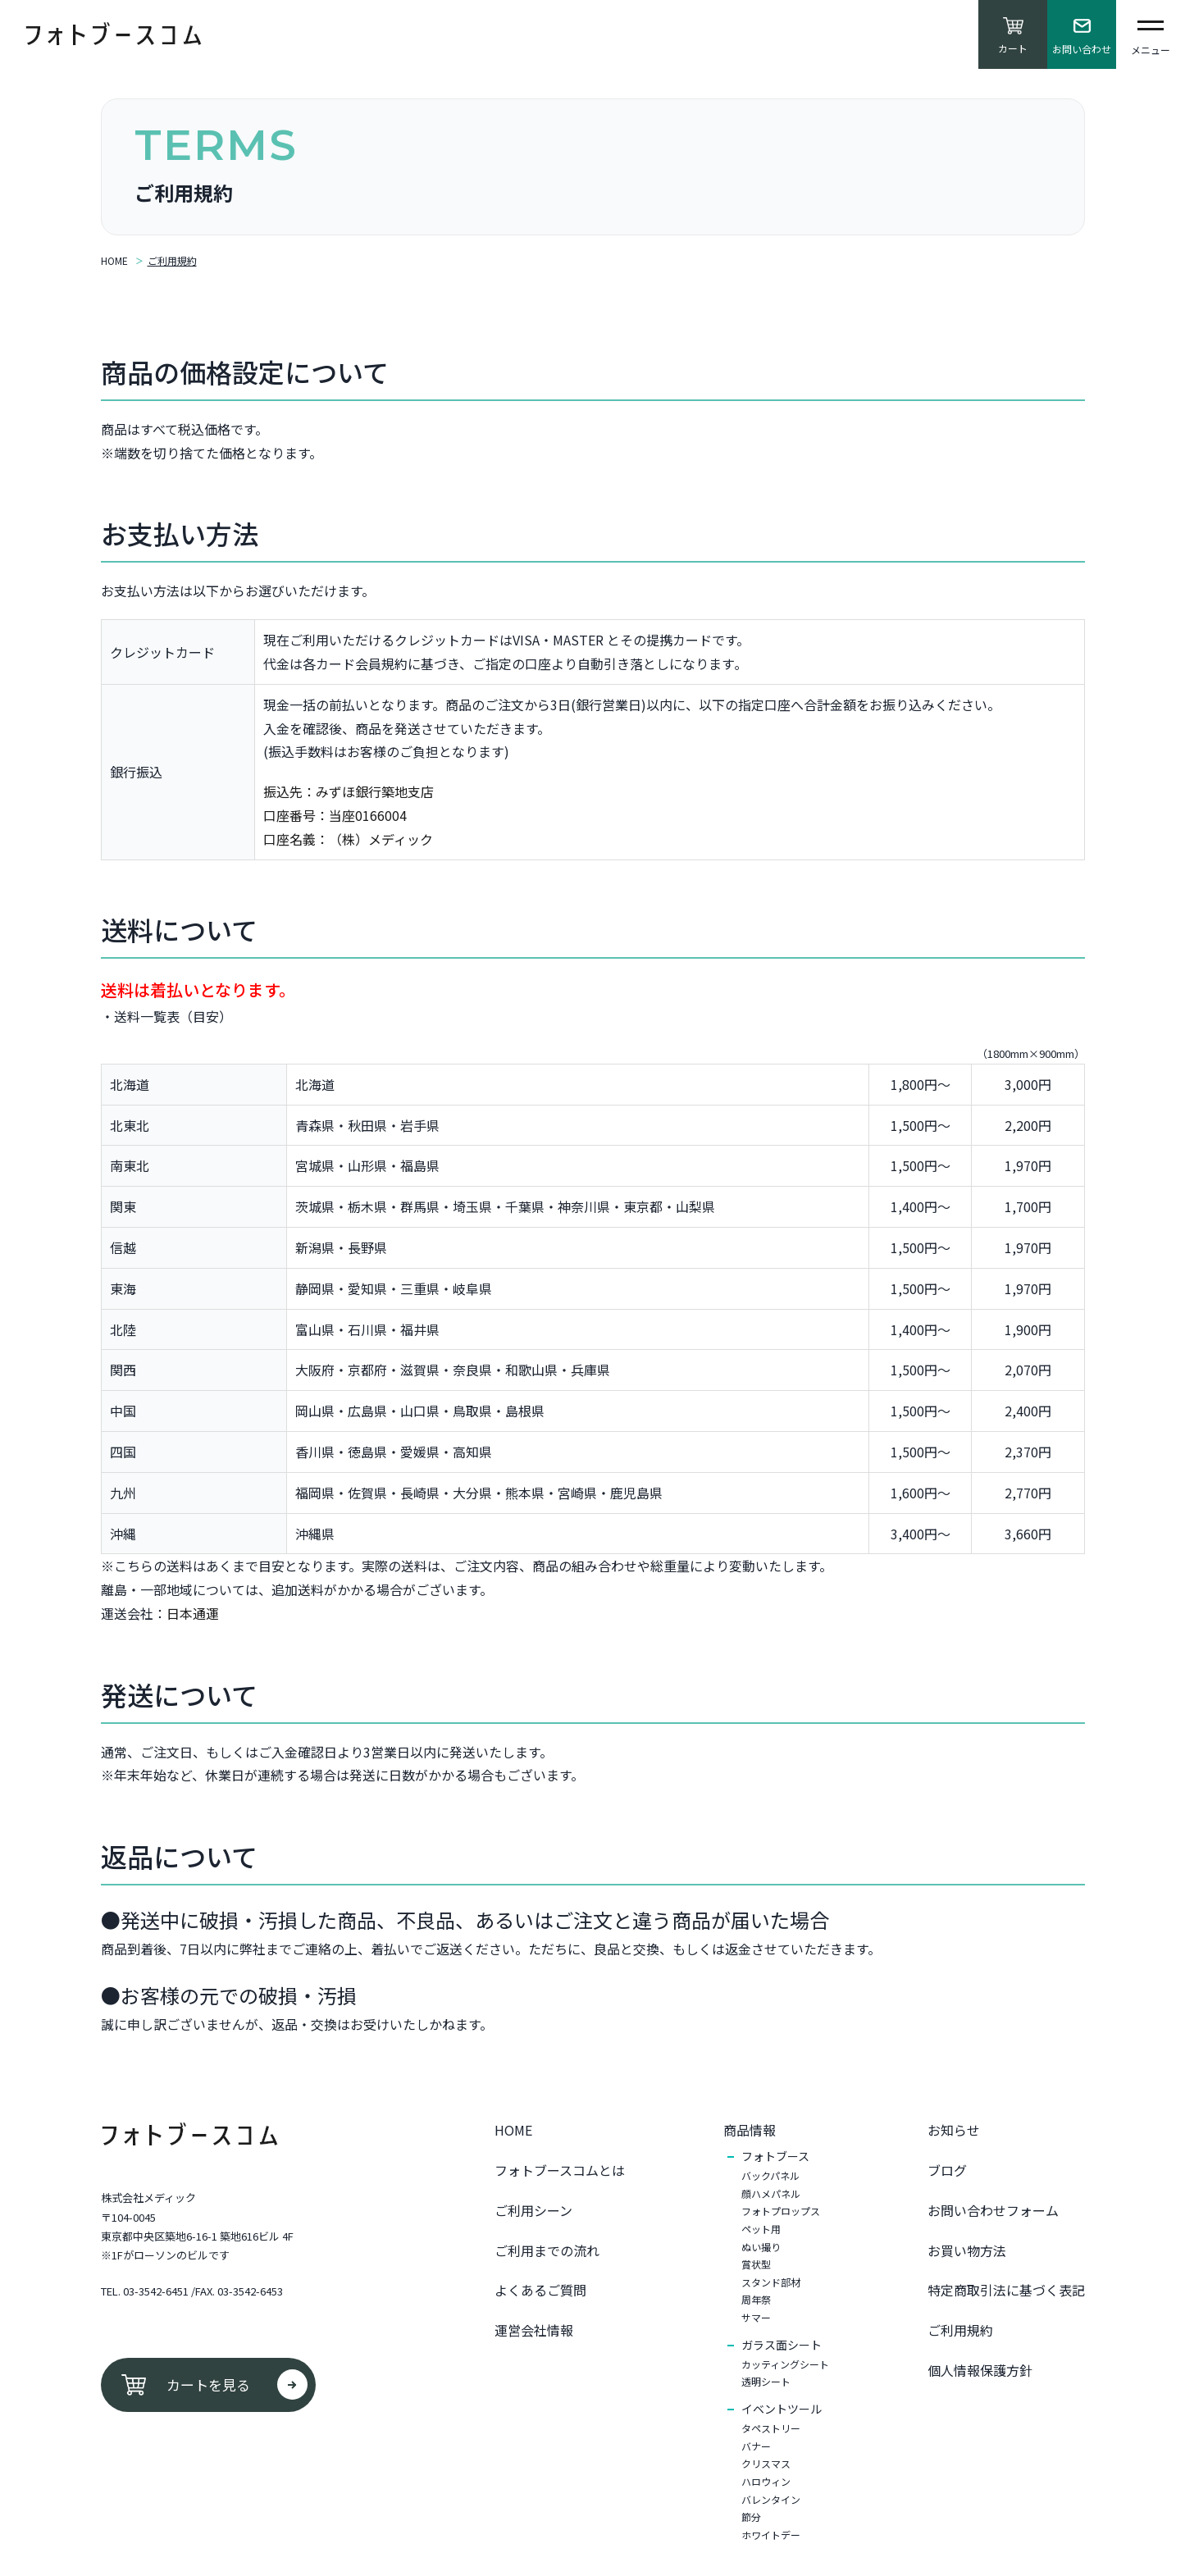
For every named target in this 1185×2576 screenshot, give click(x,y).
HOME (114, 260)
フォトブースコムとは (560, 2170)
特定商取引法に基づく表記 (1006, 2290)
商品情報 (749, 2130)
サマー (756, 2317)
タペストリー (770, 2428)
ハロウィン (766, 2481)
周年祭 (756, 2299)
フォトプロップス (780, 2211)
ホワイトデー (770, 2535)
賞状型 (756, 2264)
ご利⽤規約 (960, 2330)
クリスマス (766, 2463)
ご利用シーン (533, 2210)
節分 (751, 2517)
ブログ (947, 2170)
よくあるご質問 (540, 2290)
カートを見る (237, 2384)
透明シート (766, 2381)
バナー (756, 2446)
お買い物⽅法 (966, 2250)
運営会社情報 (534, 2330)
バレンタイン (770, 2499)
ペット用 (761, 2229)
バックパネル (770, 2175)
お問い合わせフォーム (993, 2210)
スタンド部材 (770, 2282)
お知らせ (953, 2130)
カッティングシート (785, 2364)
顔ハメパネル (770, 2193)
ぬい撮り (761, 2247)
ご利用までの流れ (547, 2250)
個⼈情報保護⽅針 (979, 2370)
